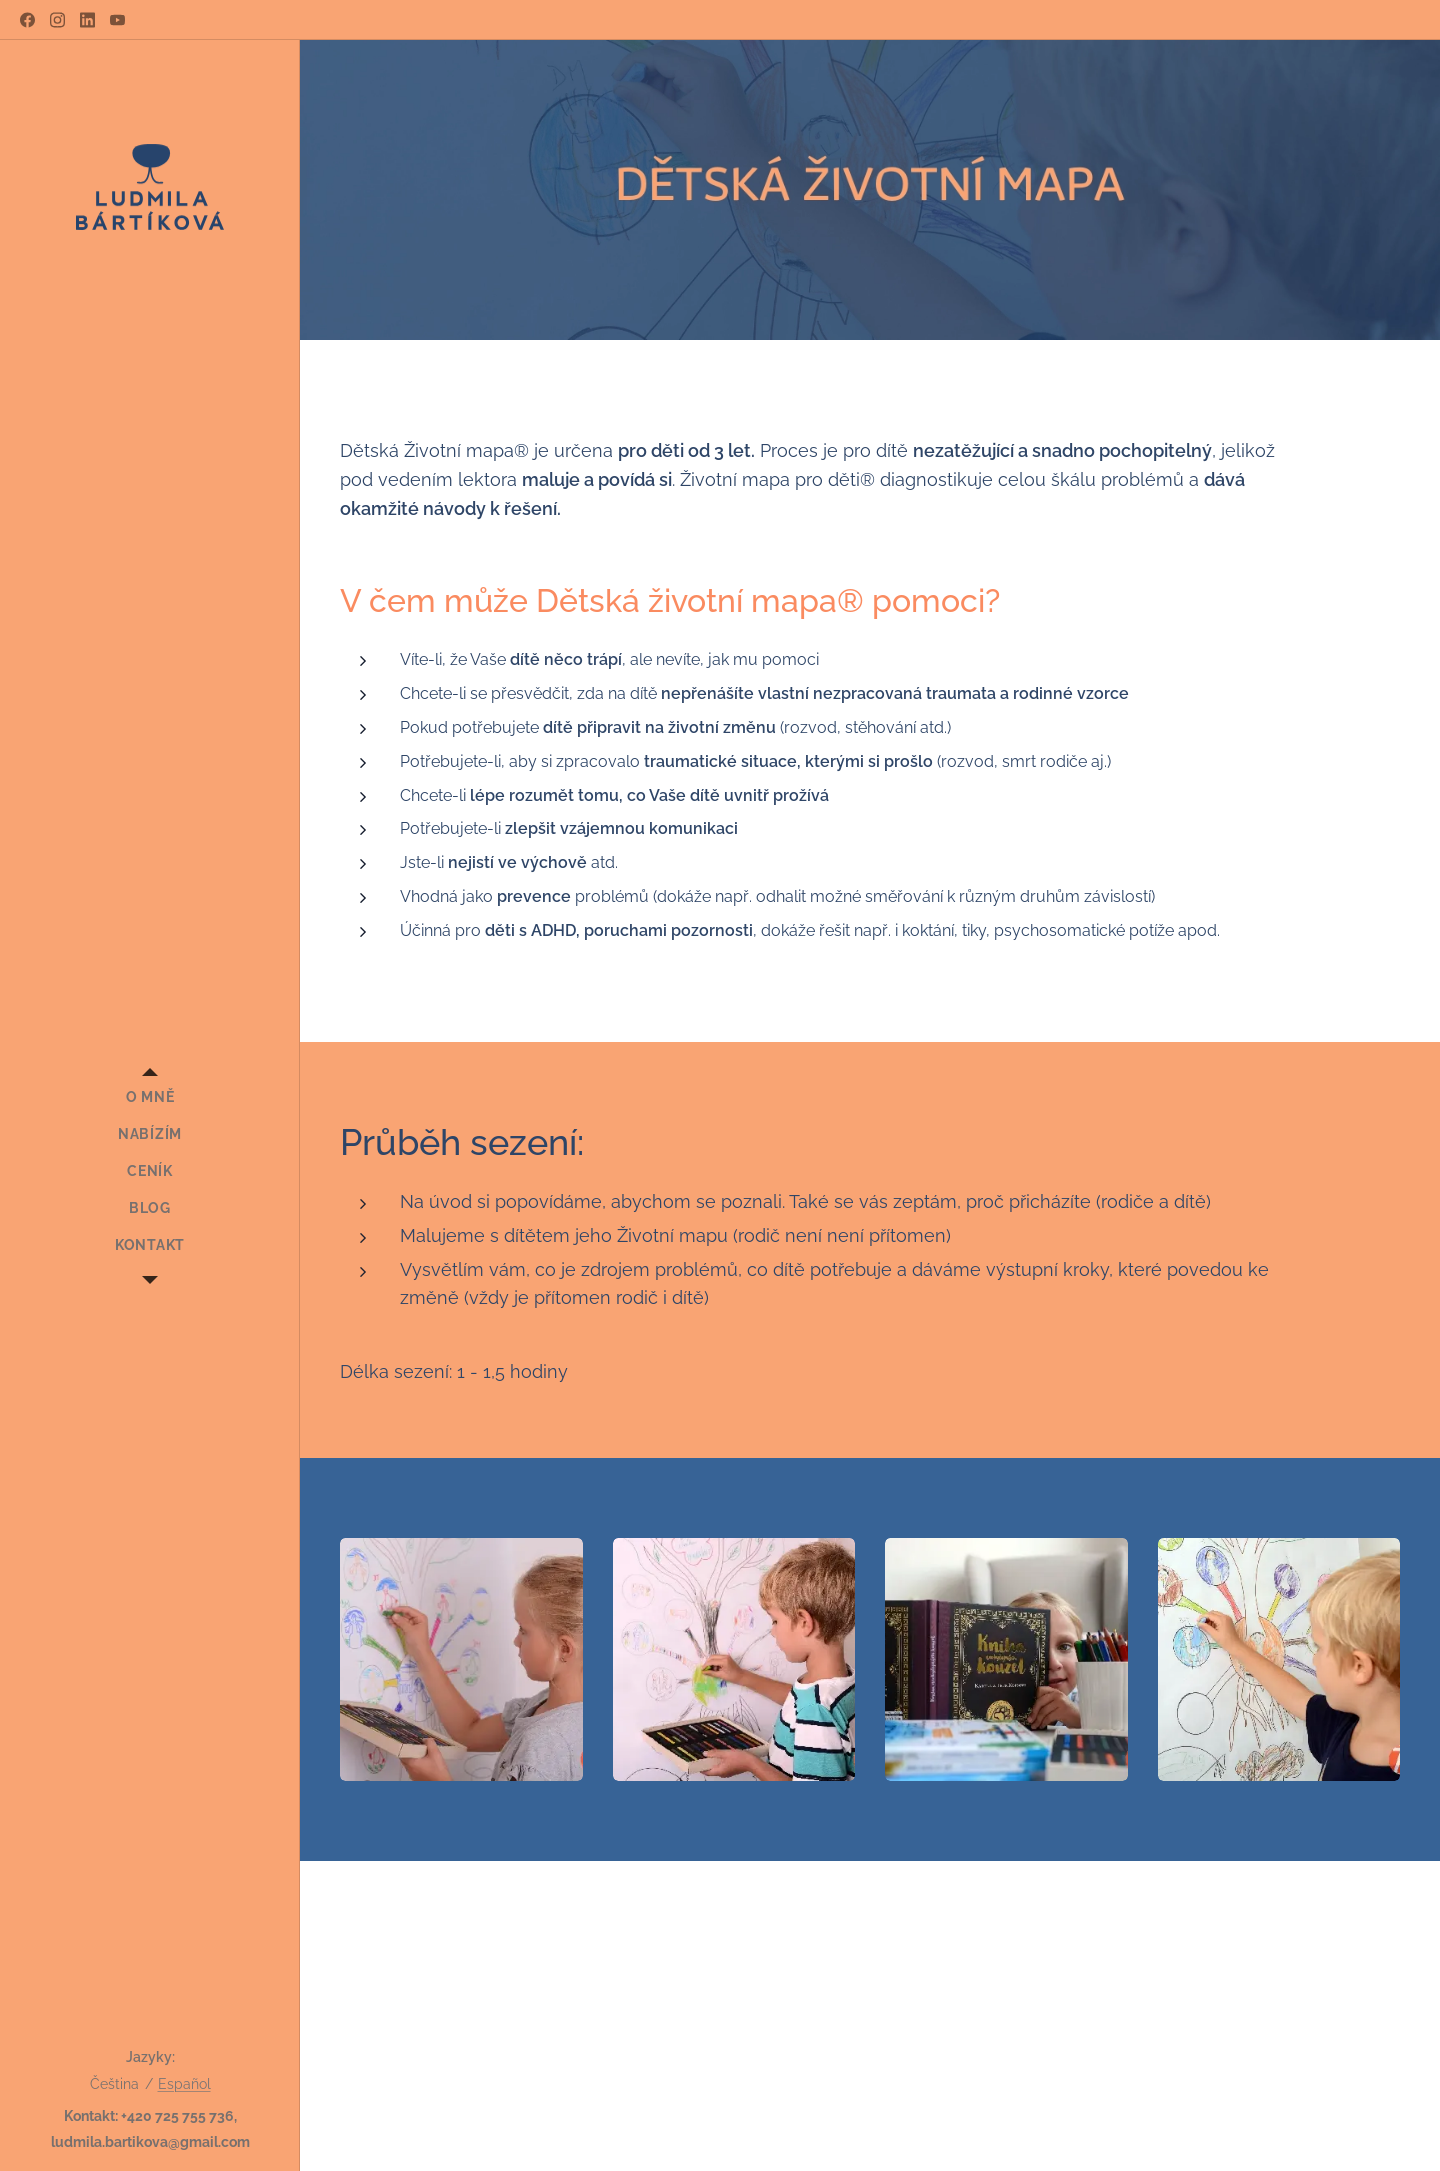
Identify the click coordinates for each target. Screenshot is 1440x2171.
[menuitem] (150, 1097)
